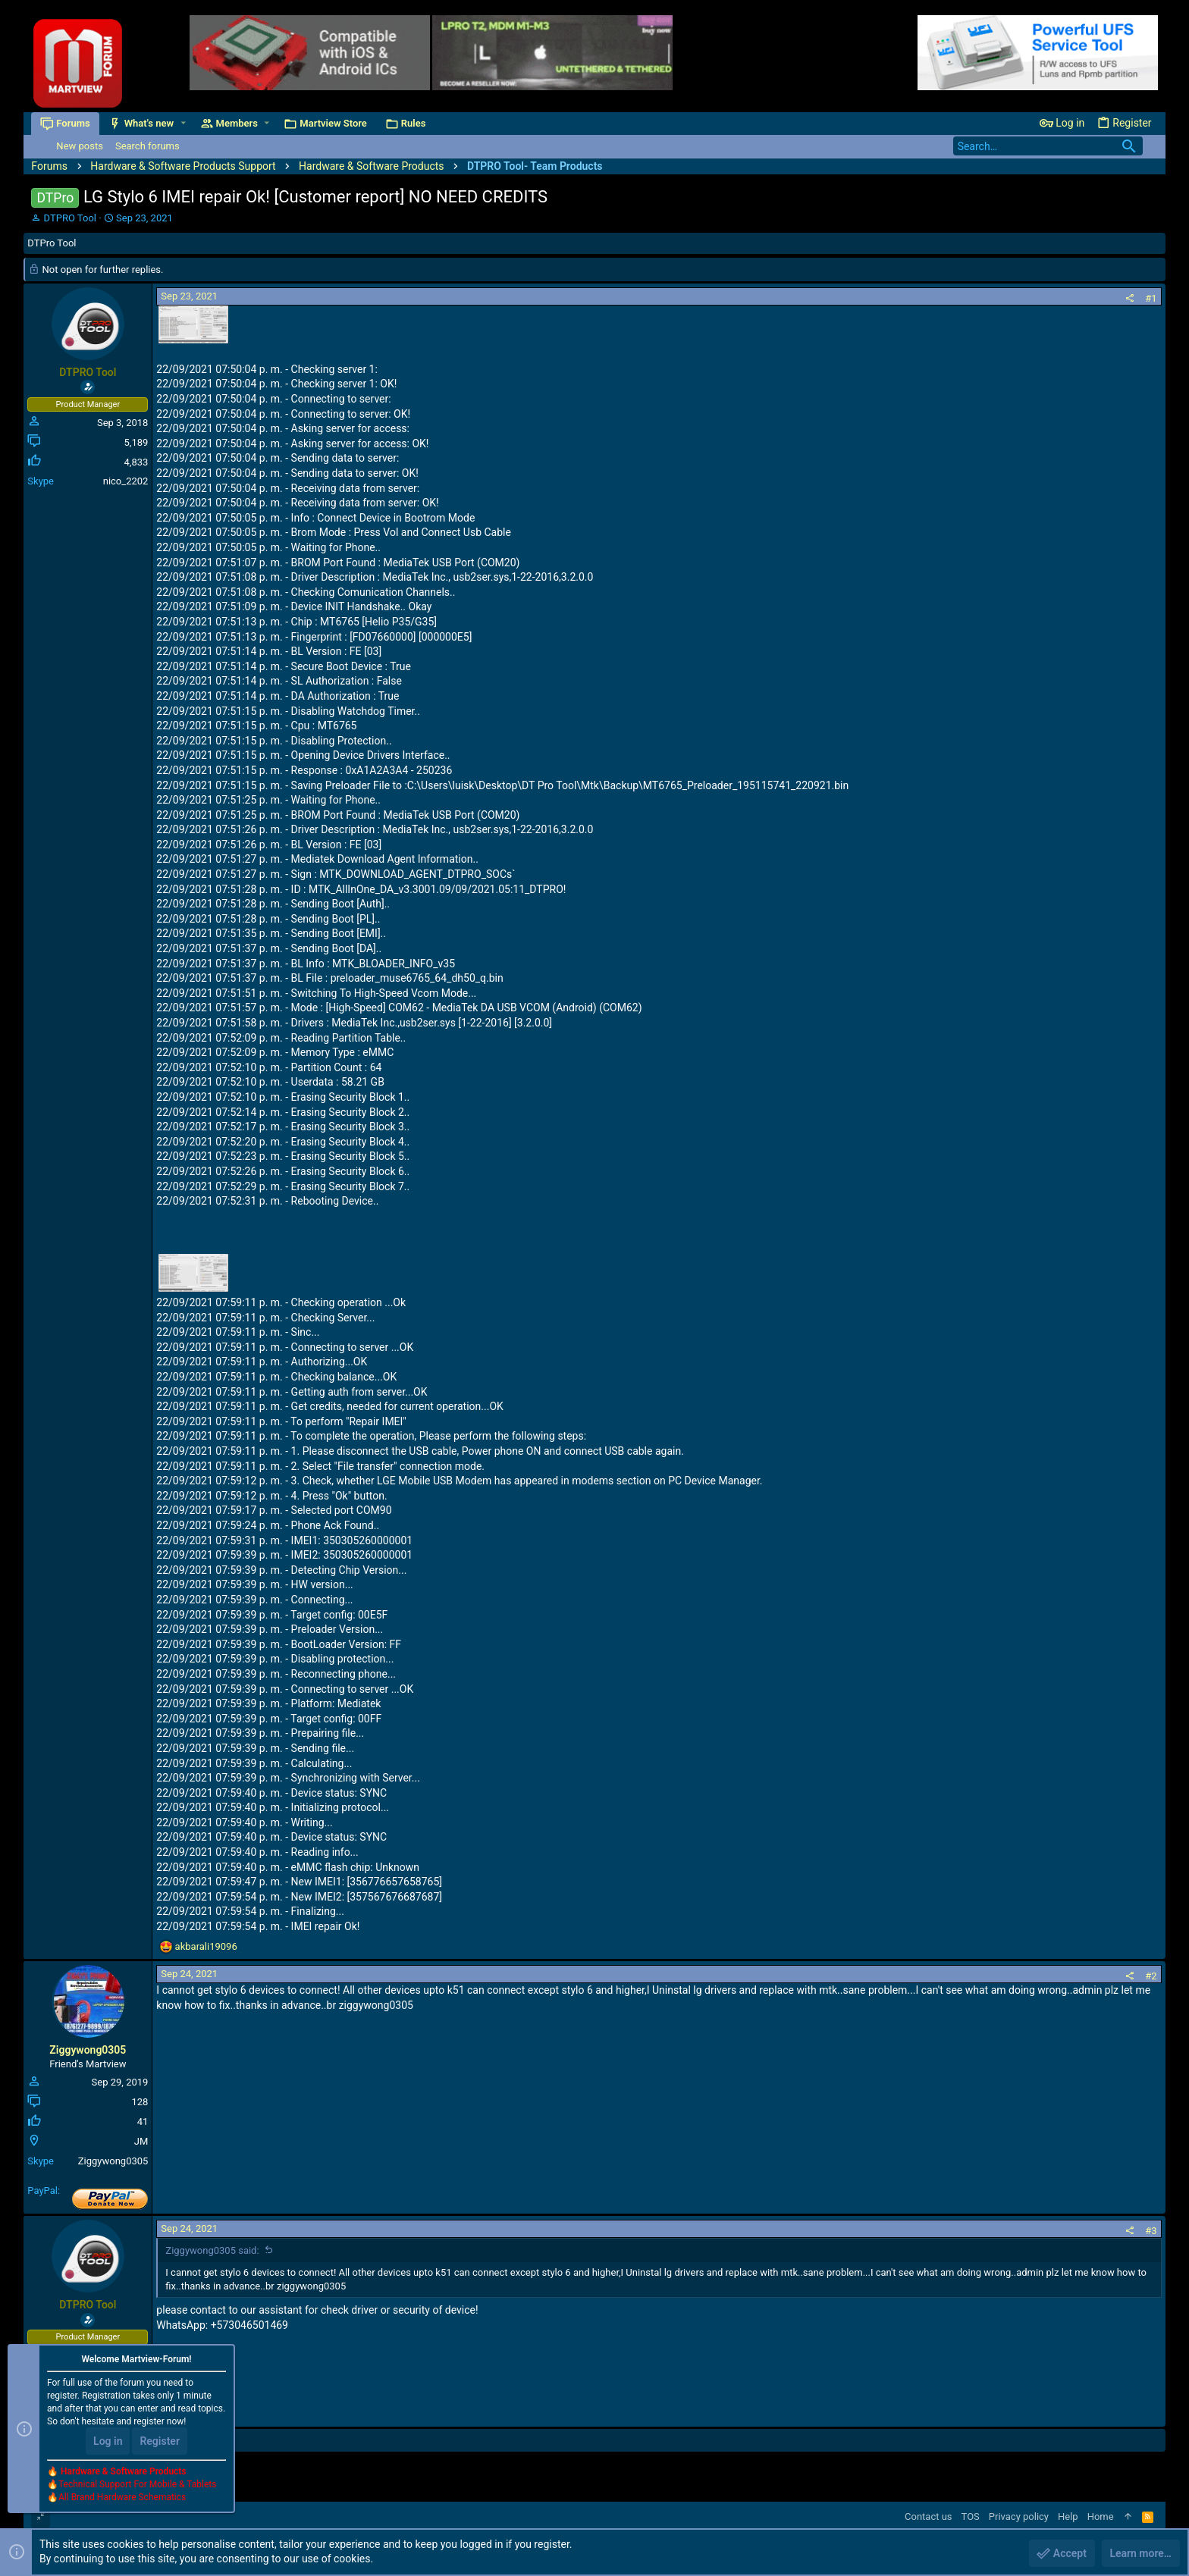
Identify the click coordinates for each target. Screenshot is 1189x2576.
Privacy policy (1019, 2516)
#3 (1150, 2230)
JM (141, 2141)
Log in (107, 2441)
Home (1100, 2516)
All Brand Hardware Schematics (122, 2497)
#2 (1150, 1976)
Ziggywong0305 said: (212, 2250)
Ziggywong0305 (87, 2050)
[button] (183, 123)
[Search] (1048, 145)
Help (1068, 2516)
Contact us (928, 2516)
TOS (971, 2516)
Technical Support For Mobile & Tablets (137, 2484)
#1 (1150, 298)
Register (160, 2441)
